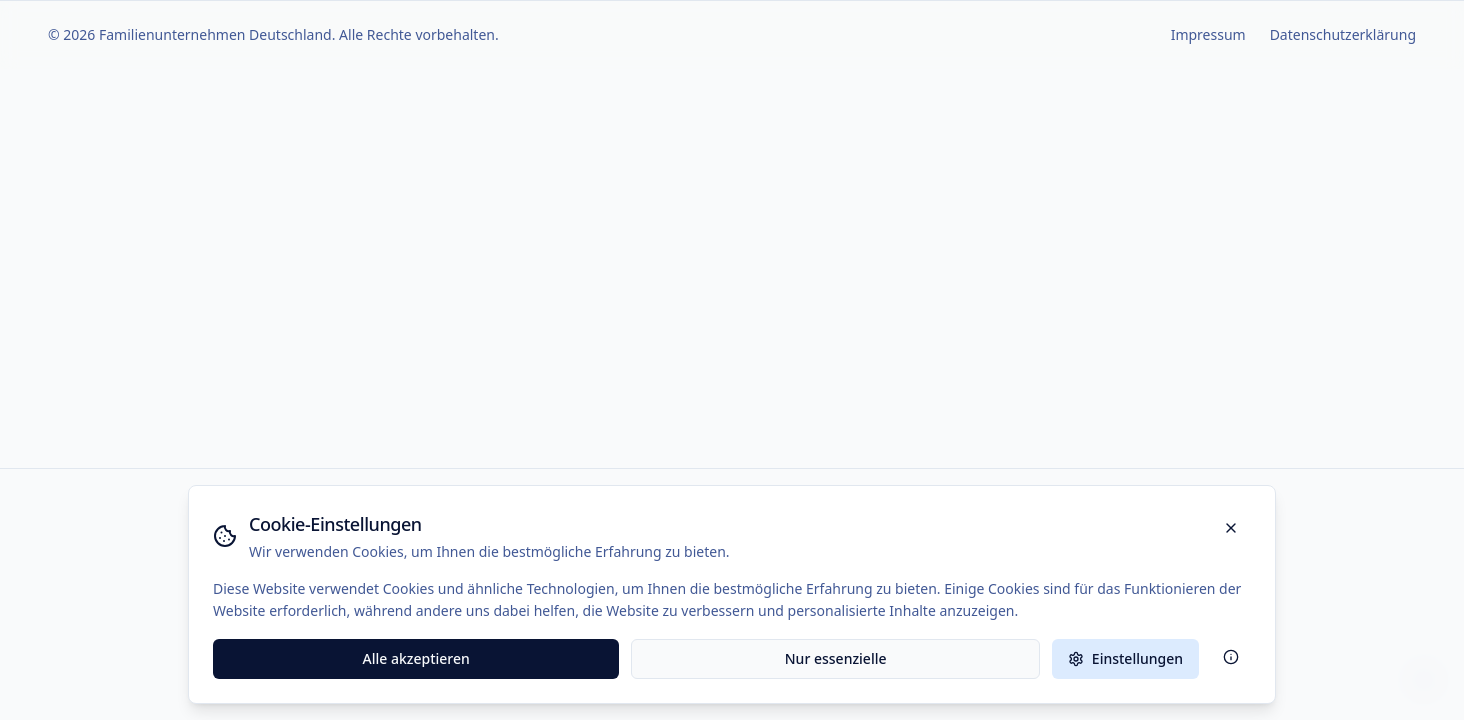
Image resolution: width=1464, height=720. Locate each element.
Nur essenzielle (836, 658)
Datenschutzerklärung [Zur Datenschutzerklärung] (1343, 34)
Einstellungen (1125, 658)
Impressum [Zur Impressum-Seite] (1208, 34)
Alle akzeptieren (416, 658)
